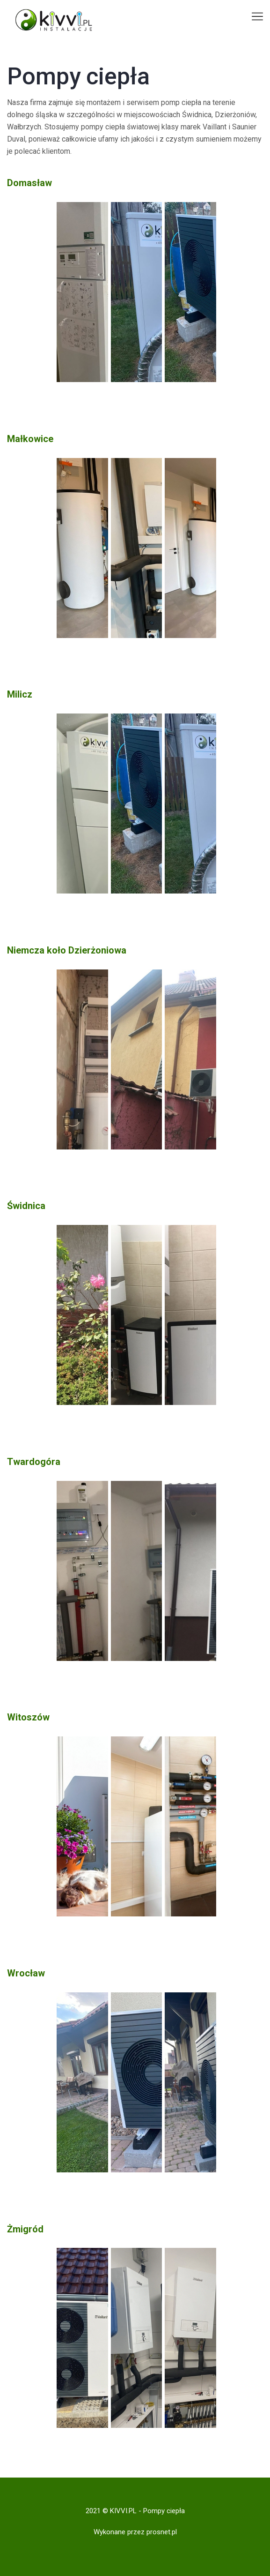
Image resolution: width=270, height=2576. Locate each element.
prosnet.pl (161, 2532)
